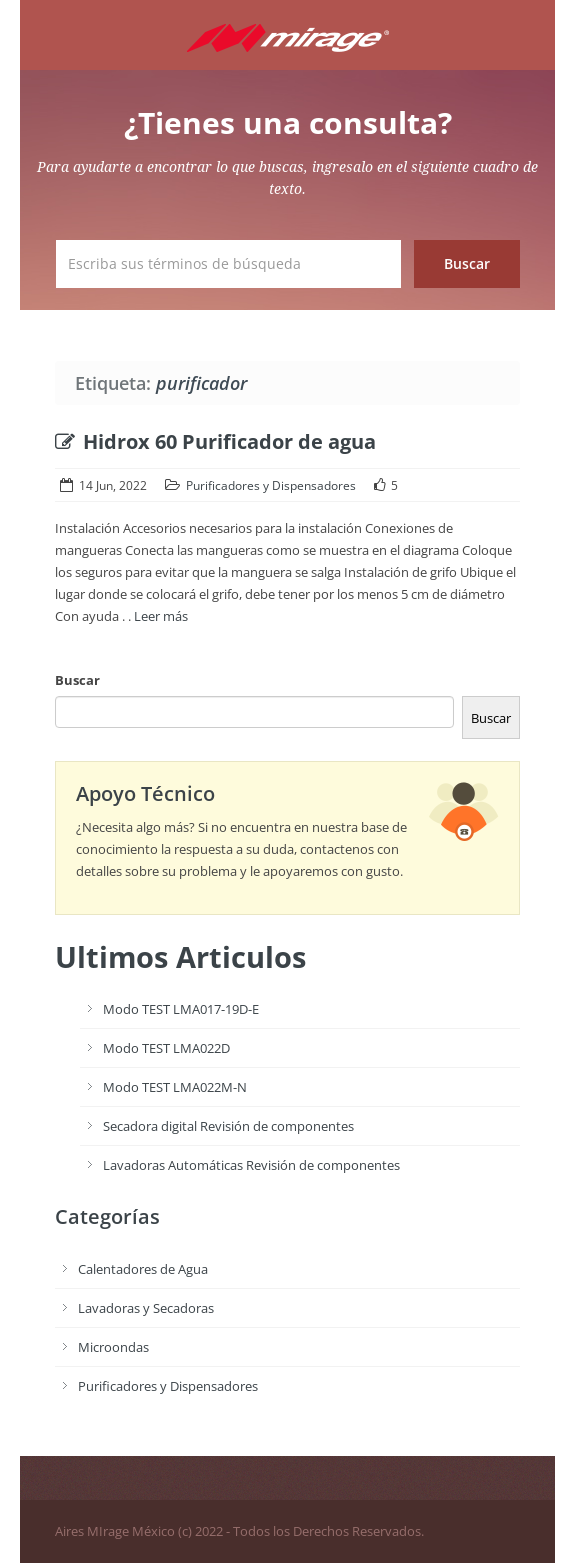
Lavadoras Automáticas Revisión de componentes (251, 1165)
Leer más (161, 616)
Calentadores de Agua (143, 1269)
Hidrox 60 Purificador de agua (215, 441)
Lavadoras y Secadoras (146, 1308)
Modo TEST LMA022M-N (175, 1087)
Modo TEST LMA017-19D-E (181, 1009)
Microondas (113, 1347)
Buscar (77, 680)
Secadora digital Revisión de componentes (228, 1126)
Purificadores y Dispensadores (271, 485)
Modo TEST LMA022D (166, 1048)
